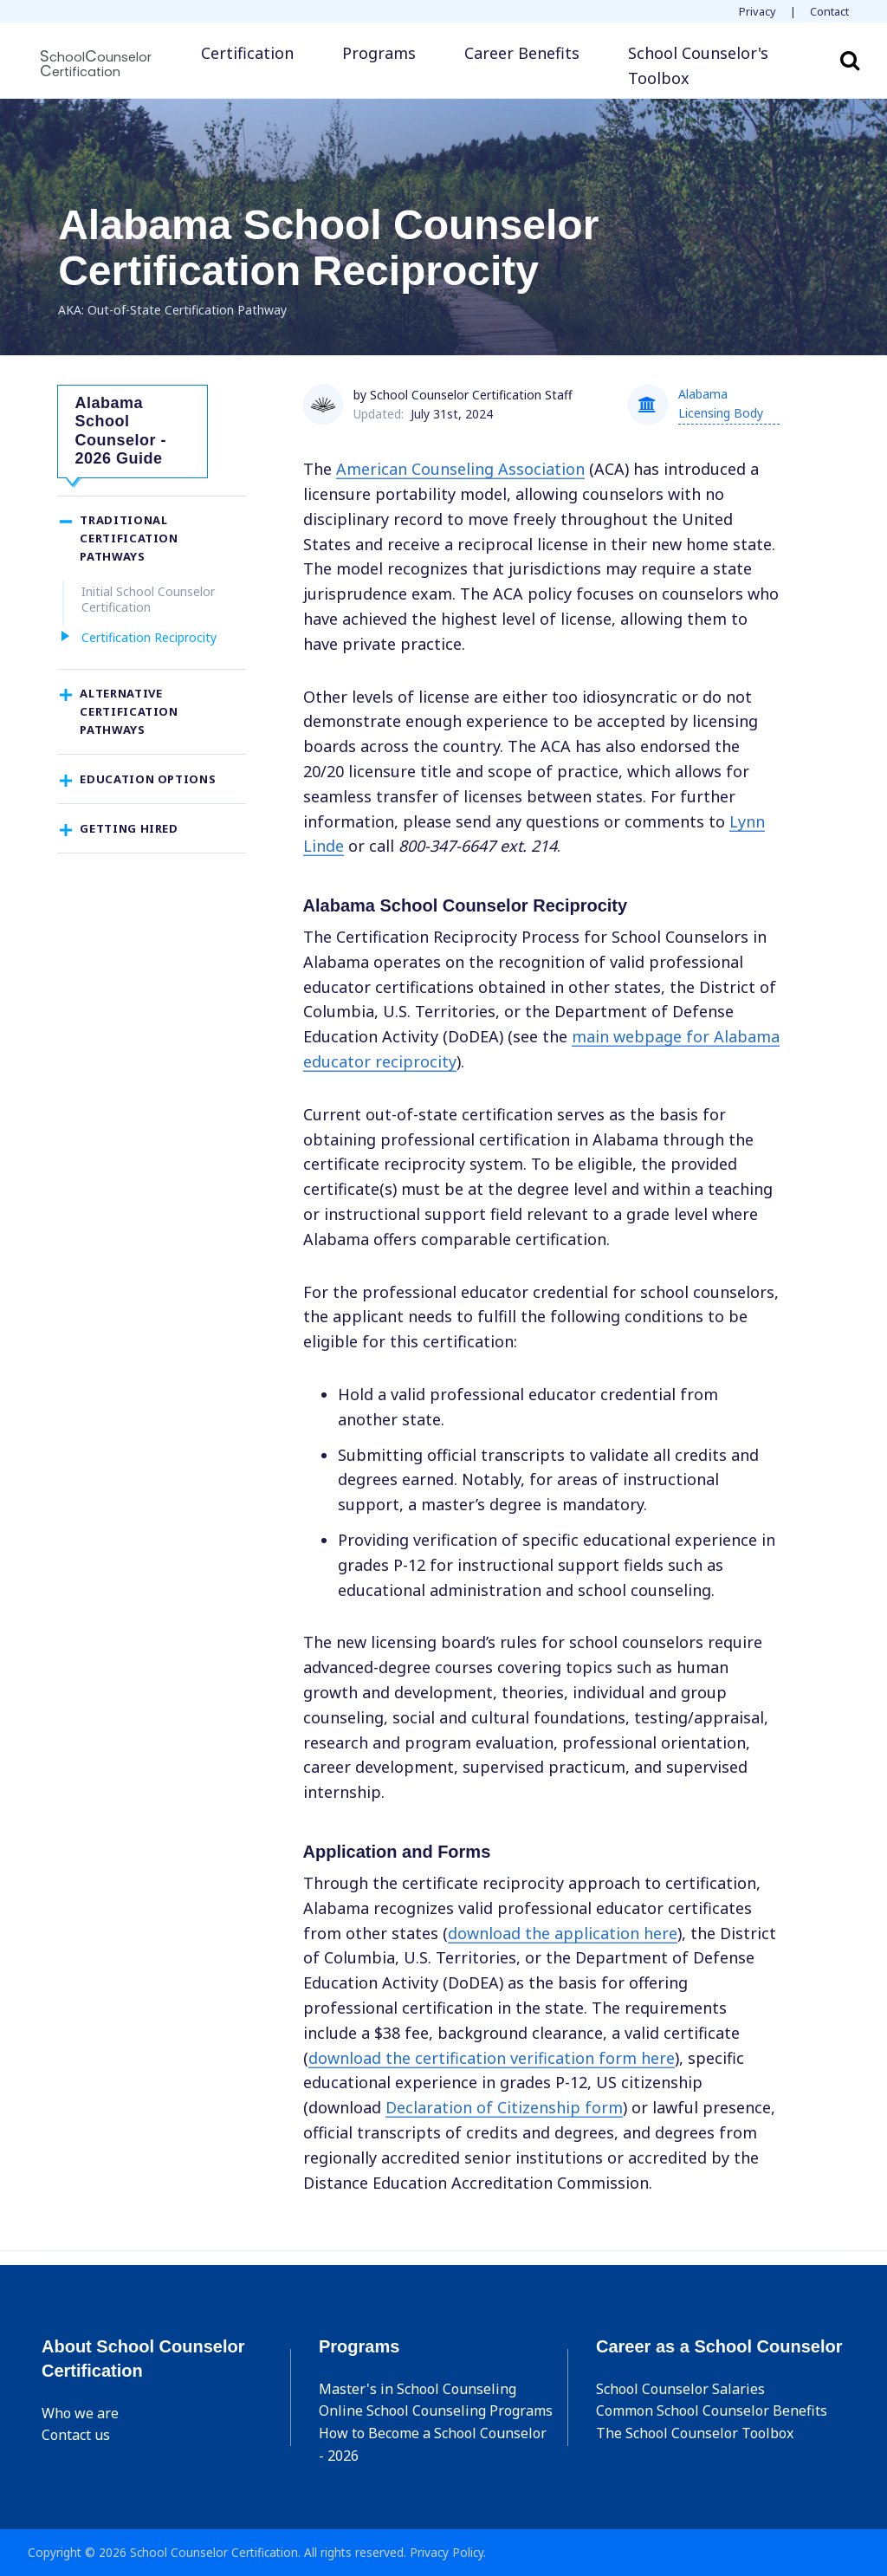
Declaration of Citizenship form (504, 2107)
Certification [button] (247, 52)
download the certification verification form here (491, 2057)
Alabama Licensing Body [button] (720, 403)
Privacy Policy (446, 2552)
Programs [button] (379, 52)
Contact (829, 11)
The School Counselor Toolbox (694, 2433)
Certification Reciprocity (149, 644)
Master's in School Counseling (417, 2388)
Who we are (80, 2413)
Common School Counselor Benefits (711, 2410)
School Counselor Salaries (680, 2388)
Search (849, 59)
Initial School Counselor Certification (148, 606)
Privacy (757, 11)
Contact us (76, 2434)
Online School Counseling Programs (436, 2410)
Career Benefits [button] (521, 52)
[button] (715, 66)
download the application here (562, 1933)
